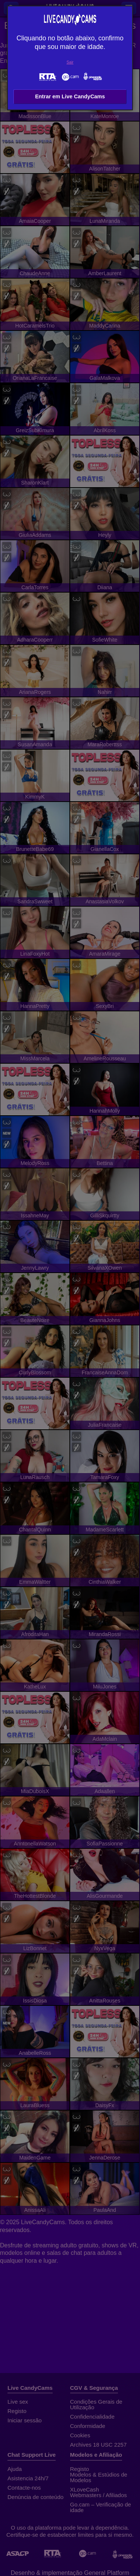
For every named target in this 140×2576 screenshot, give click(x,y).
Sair (69, 62)
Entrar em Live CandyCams (70, 96)
